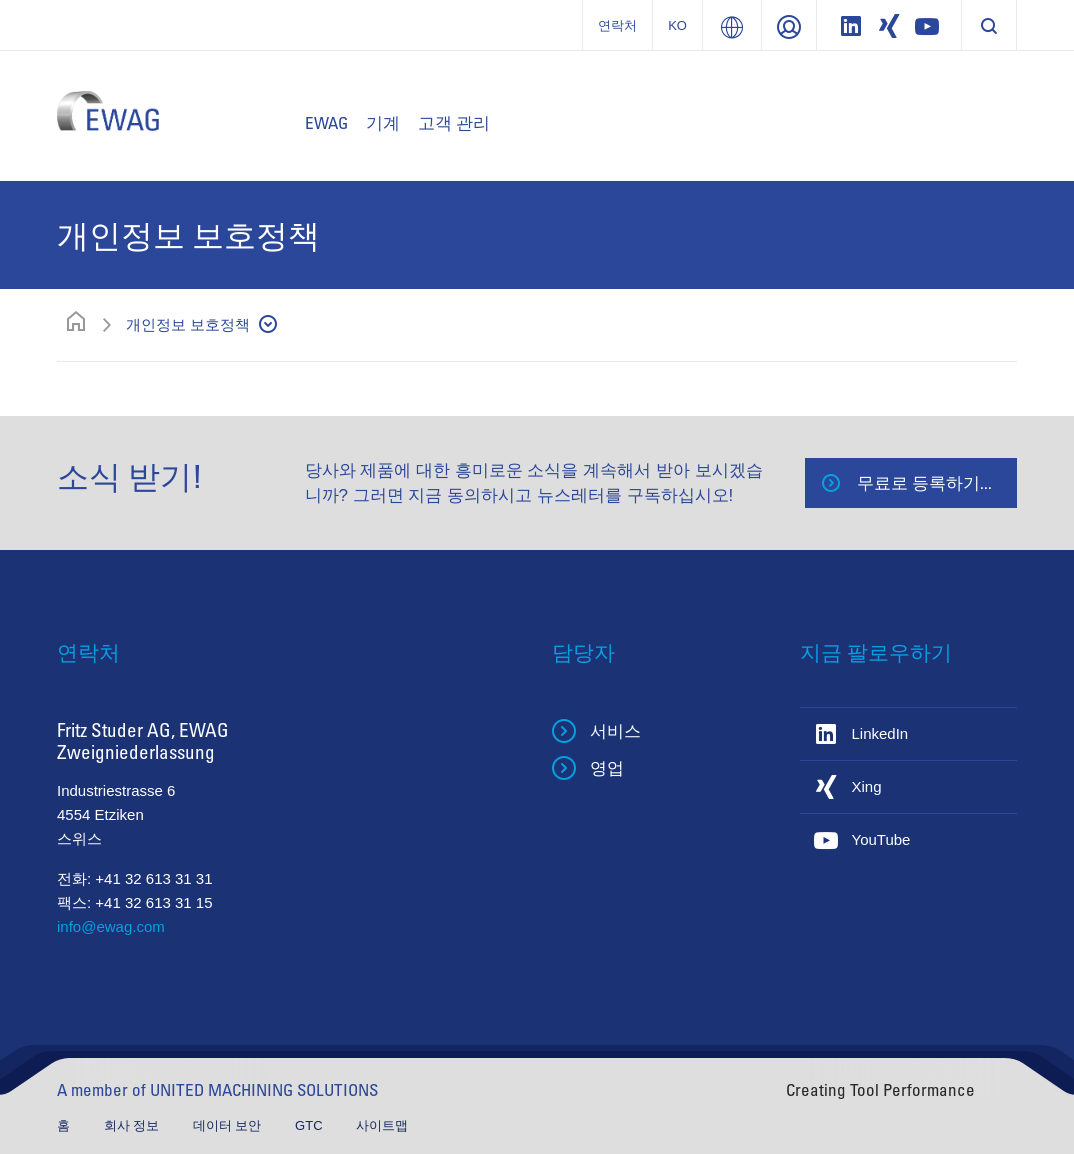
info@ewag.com (111, 926)
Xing (867, 786)
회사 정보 (133, 1125)
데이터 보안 (229, 1125)
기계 (383, 122)
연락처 (617, 25)
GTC (310, 1125)
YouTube (881, 839)
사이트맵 (382, 1125)
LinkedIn (880, 733)
